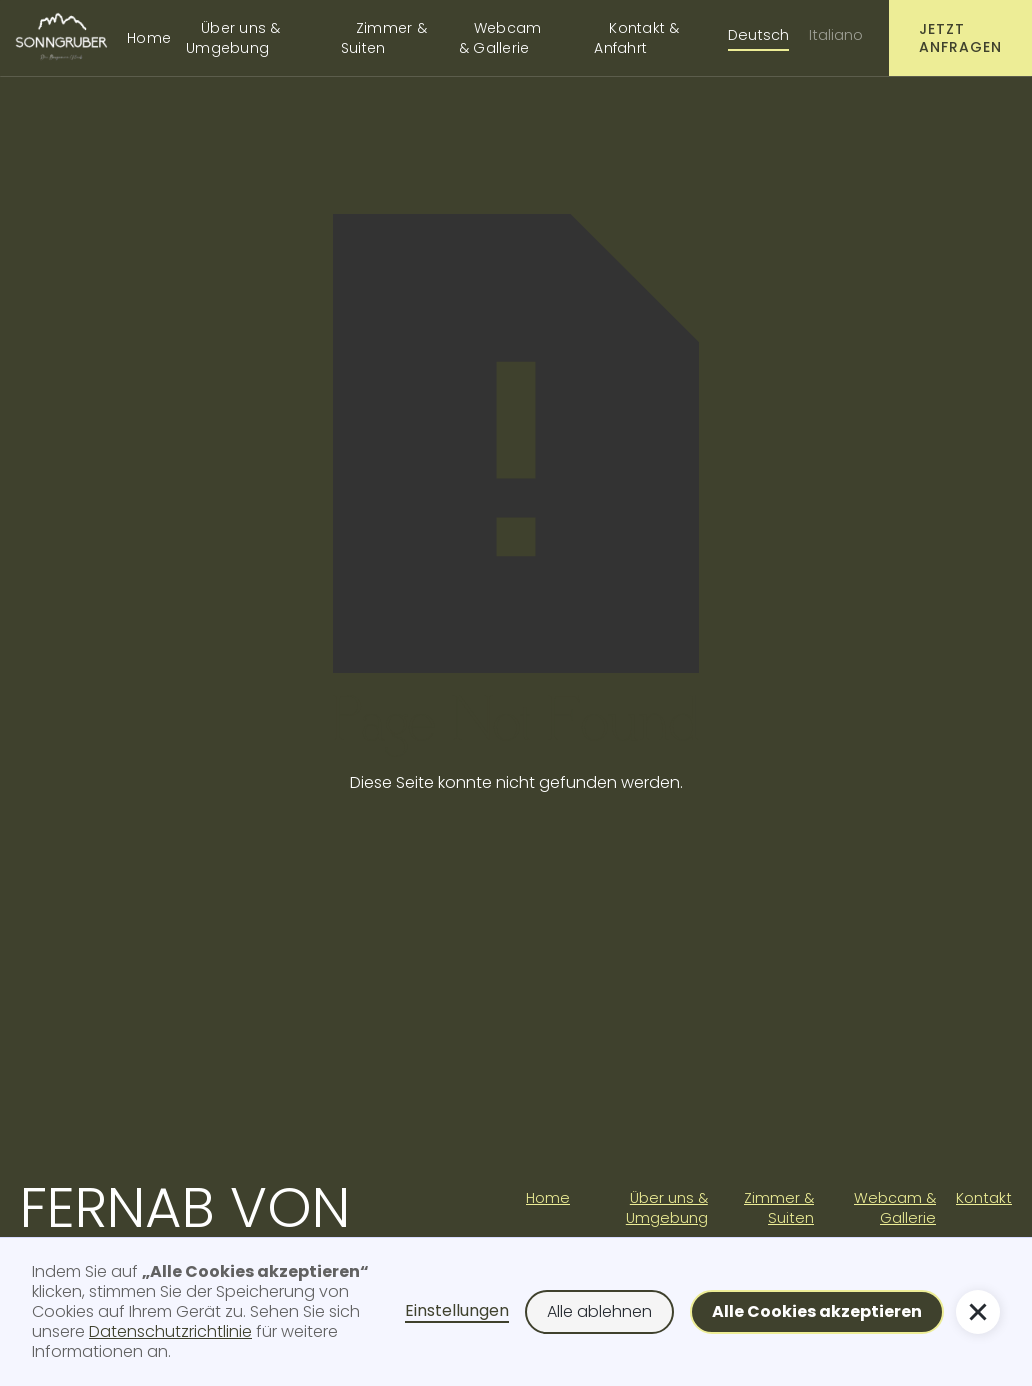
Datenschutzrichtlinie (170, 1331)
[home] (61, 37)
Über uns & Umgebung (233, 38)
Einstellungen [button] (457, 1311)
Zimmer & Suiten (384, 38)
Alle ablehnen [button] (599, 1311)
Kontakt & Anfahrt (636, 38)
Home (149, 38)
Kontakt (984, 1198)
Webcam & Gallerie (500, 38)
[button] (817, 1312)
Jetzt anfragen (960, 38)
